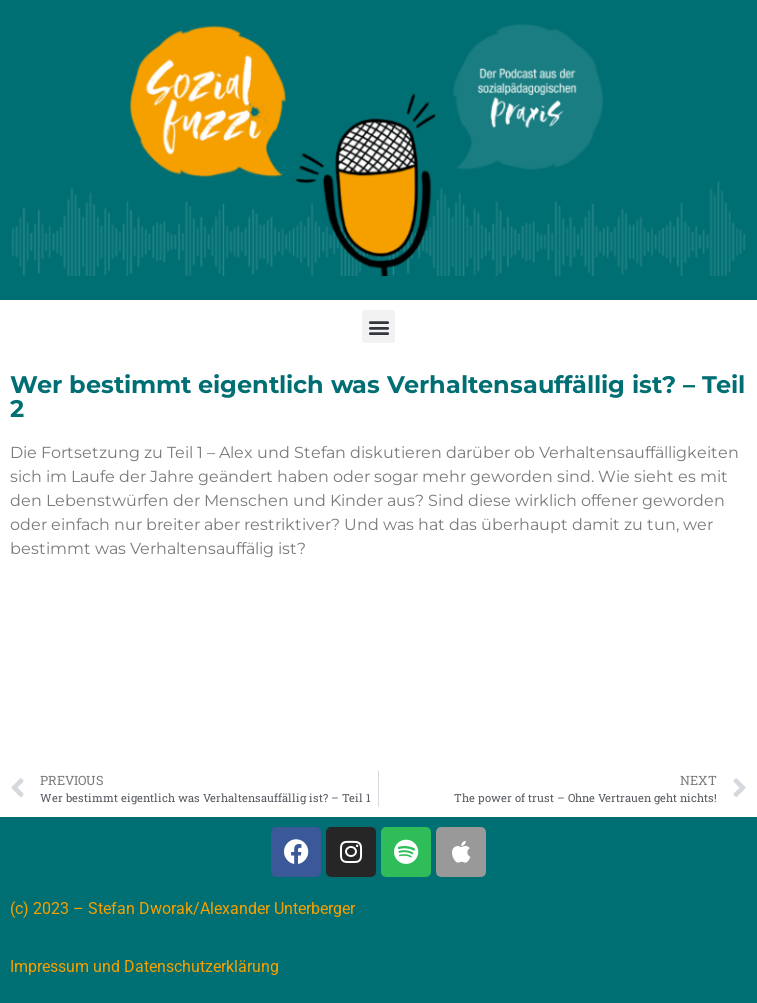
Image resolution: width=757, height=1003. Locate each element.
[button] (378, 326)
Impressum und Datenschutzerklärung (144, 966)
